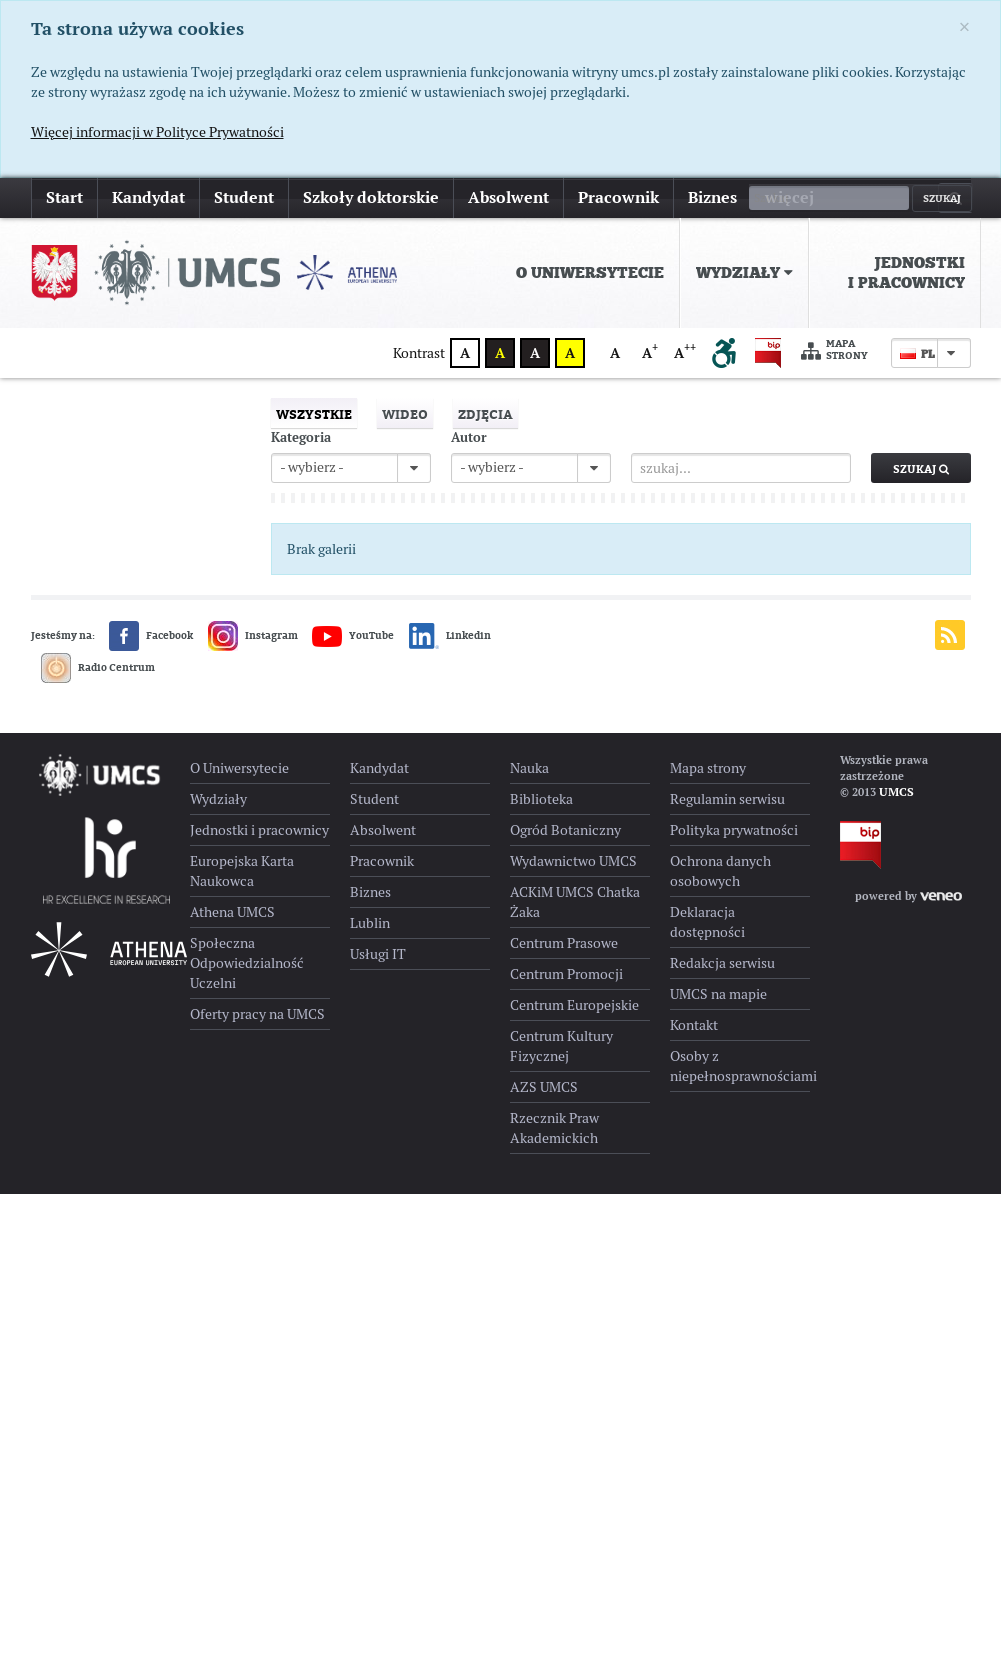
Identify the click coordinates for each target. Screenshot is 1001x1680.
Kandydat (148, 197)
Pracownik (618, 197)
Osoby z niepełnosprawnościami (740, 1066)
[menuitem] (590, 273)
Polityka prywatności (734, 830)
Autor (469, 437)
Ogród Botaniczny (565, 830)
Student (244, 197)
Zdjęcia (485, 414)
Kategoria (301, 437)
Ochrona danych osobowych (720, 871)
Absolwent (508, 197)
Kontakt (694, 1025)
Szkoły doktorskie (371, 197)
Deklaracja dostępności (707, 922)
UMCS (896, 792)
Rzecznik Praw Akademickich (554, 1128)
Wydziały (744, 273)
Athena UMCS (232, 912)
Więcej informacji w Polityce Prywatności (157, 132)
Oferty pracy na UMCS (257, 1014)
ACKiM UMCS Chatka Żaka (575, 902)
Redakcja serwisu (722, 963)
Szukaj (921, 469)
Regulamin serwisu (727, 799)
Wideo (405, 414)
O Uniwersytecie (590, 273)
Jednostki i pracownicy (906, 273)
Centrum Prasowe (564, 943)
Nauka (529, 768)
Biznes (712, 197)
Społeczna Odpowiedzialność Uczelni (247, 963)
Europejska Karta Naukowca (242, 871)
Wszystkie (314, 414)
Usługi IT (378, 954)
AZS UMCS (544, 1087)
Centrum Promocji (566, 974)
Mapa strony (835, 350)
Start (64, 197)
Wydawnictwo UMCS (573, 861)
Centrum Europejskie (574, 1005)
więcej (789, 197)
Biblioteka (541, 799)
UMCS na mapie (718, 994)
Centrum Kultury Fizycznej (561, 1046)
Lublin (370, 923)
